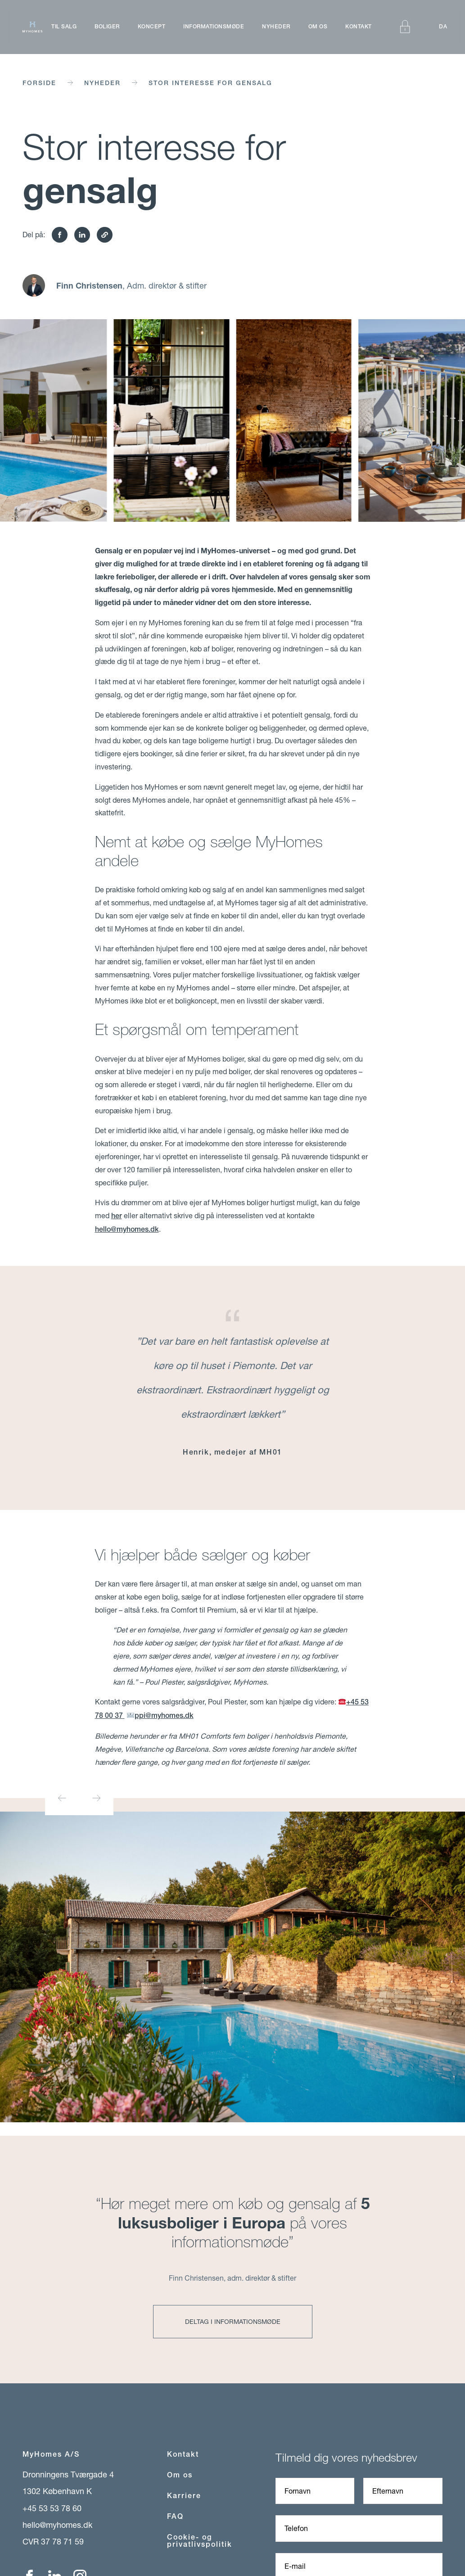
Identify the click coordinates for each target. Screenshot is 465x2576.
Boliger (107, 26)
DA (443, 26)
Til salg (64, 26)
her (116, 1215)
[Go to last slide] (62, 1798)
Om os (318, 26)
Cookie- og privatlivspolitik (199, 2541)
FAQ (175, 2516)
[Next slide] (96, 1798)
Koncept (152, 26)
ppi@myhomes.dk (160, 1715)
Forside (39, 82)
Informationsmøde (213, 26)
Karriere (184, 2495)
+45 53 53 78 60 (52, 2508)
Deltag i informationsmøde (232, 2321)
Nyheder (276, 26)
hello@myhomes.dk (127, 1229)
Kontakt (358, 26)
